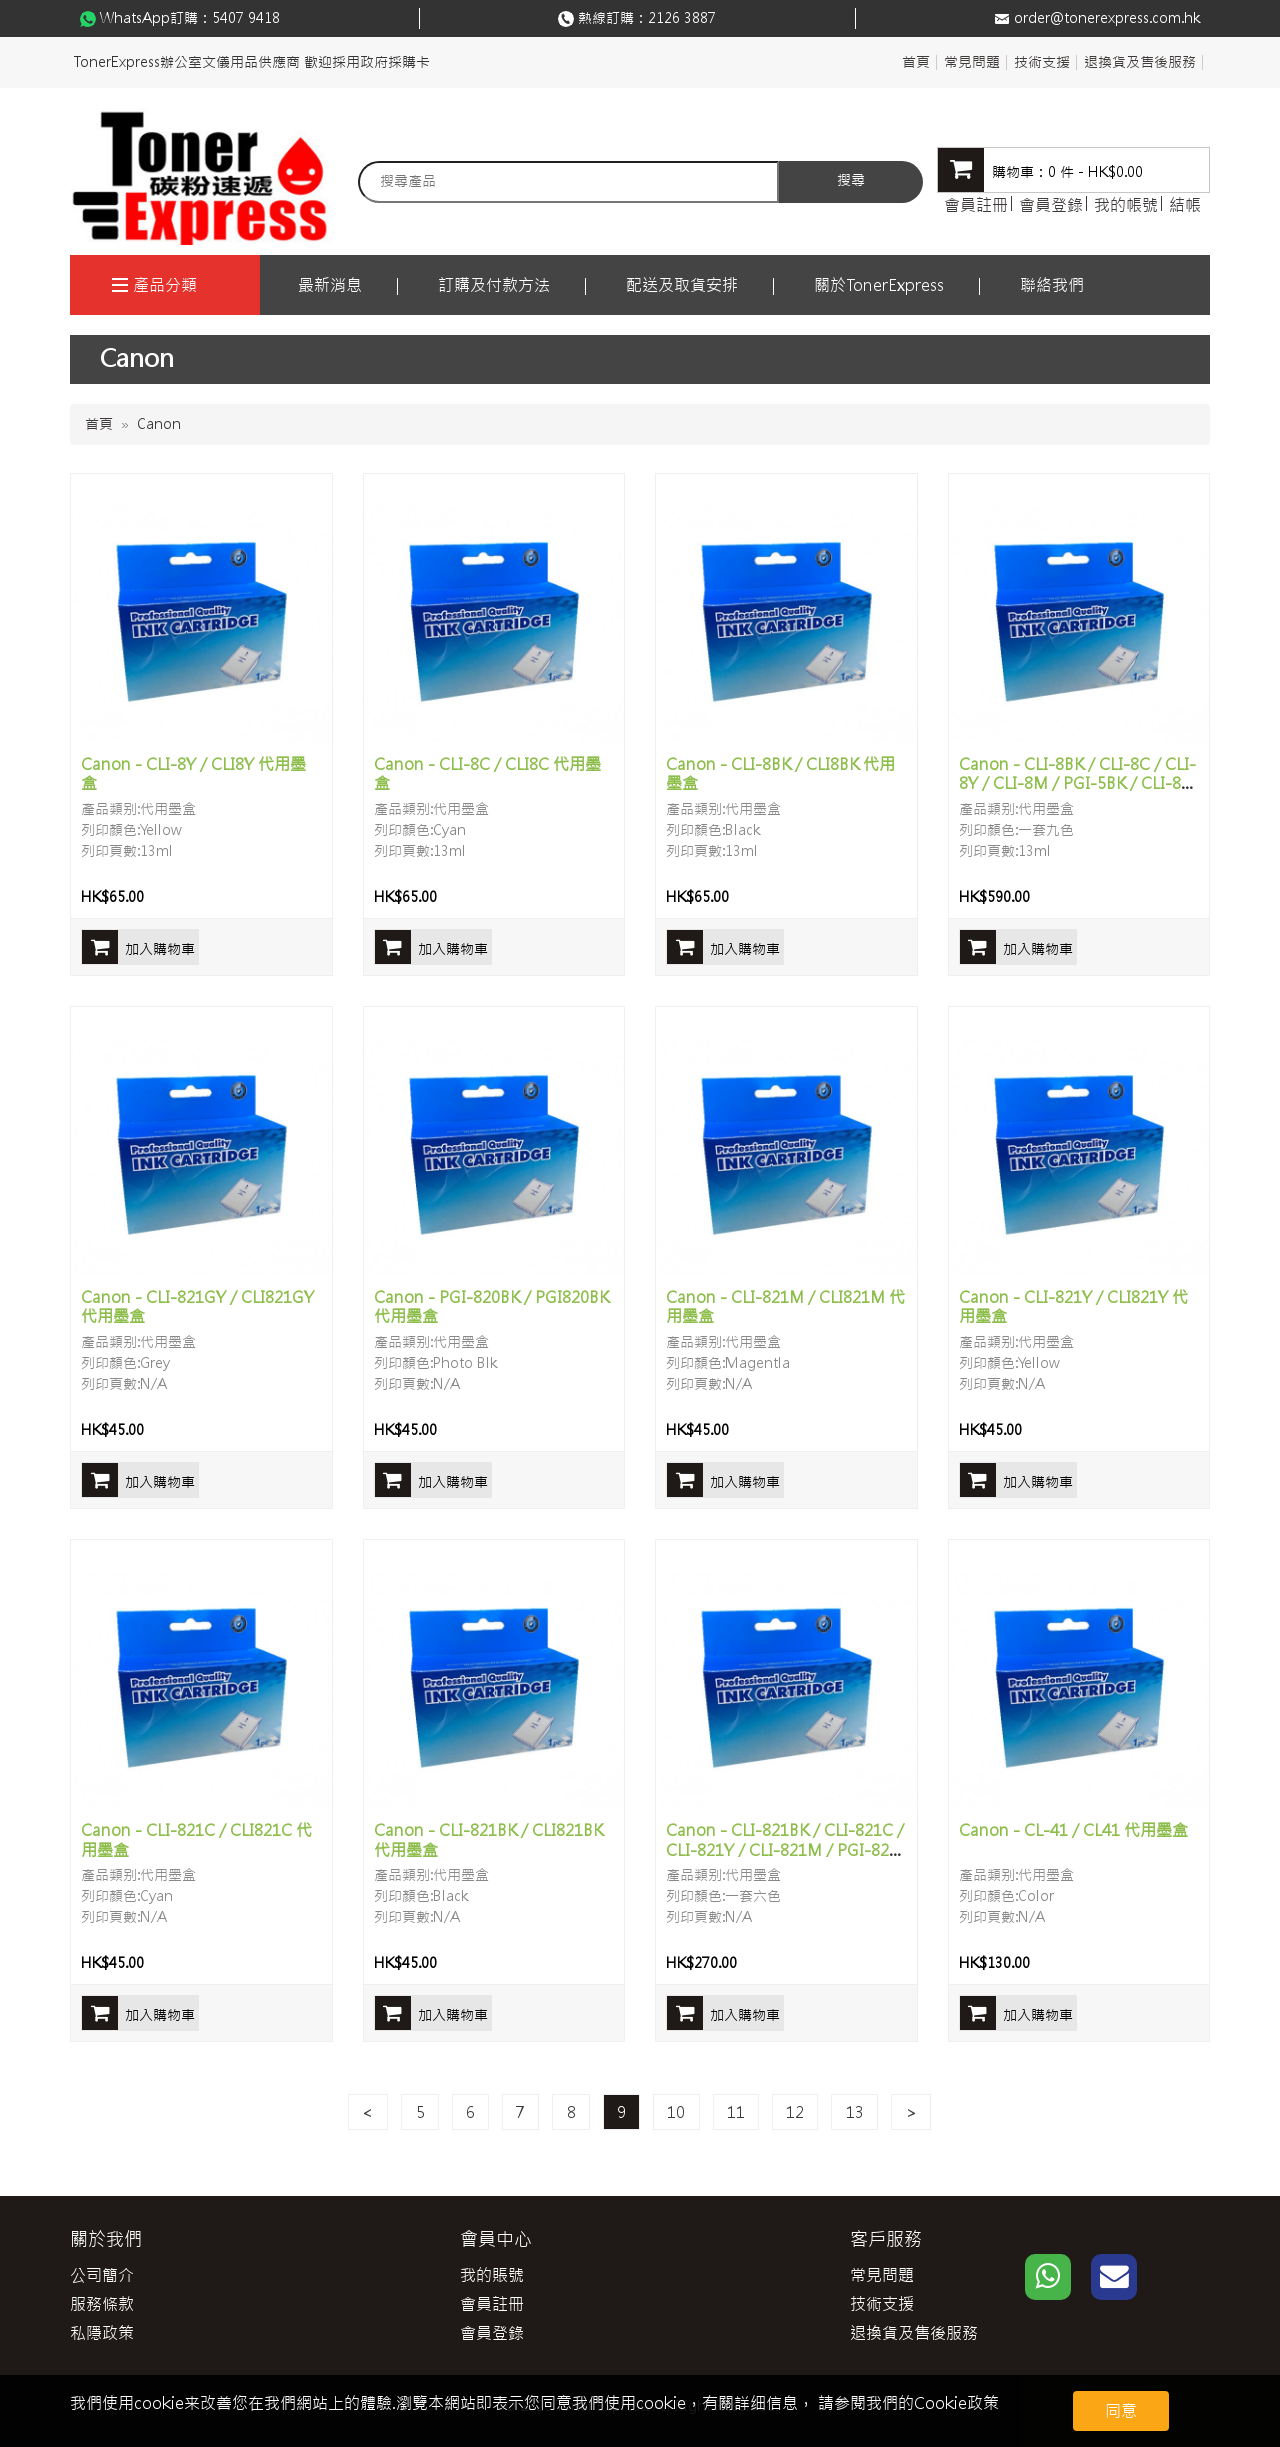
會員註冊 (976, 205)
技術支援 (1042, 62)
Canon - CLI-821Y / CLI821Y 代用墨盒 (1073, 1306)
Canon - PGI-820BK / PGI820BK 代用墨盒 (491, 1306)
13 (855, 2112)
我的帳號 (1126, 205)
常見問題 (972, 62)
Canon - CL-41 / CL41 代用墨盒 (1073, 1830)
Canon (159, 424)
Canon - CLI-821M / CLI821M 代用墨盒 (785, 1306)
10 (676, 2112)
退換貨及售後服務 (1140, 62)
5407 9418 (246, 18)
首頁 (916, 62)
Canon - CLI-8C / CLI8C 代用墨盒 (487, 773)
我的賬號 (492, 2275)
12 (795, 2112)
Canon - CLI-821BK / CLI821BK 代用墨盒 (488, 1839)
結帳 (1185, 205)
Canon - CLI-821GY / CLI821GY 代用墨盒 (197, 1306)
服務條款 (102, 2304)
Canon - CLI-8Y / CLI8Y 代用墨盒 (193, 773)
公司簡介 (102, 2275)
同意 (1121, 2411)
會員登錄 (1051, 205)
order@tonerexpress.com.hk (1107, 18)
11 (736, 2112)
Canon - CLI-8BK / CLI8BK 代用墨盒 (780, 773)
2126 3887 (682, 18)
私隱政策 (102, 2333)
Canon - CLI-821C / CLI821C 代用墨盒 (196, 1839)
